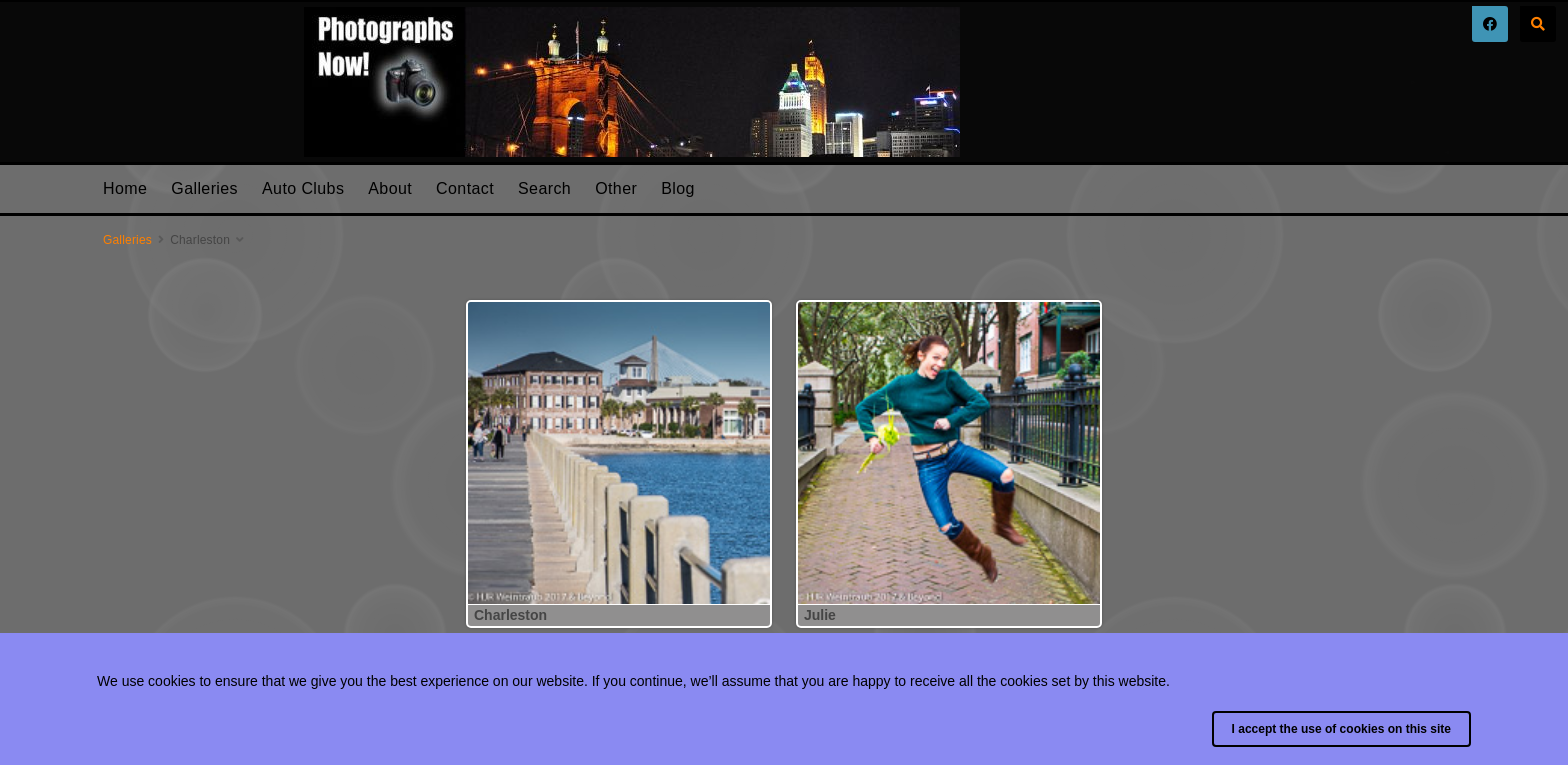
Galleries (204, 188)
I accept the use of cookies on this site (1341, 729)
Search (544, 188)
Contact (465, 188)
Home (125, 188)
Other (616, 188)
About (390, 188)
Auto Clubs (303, 188)
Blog (678, 188)
